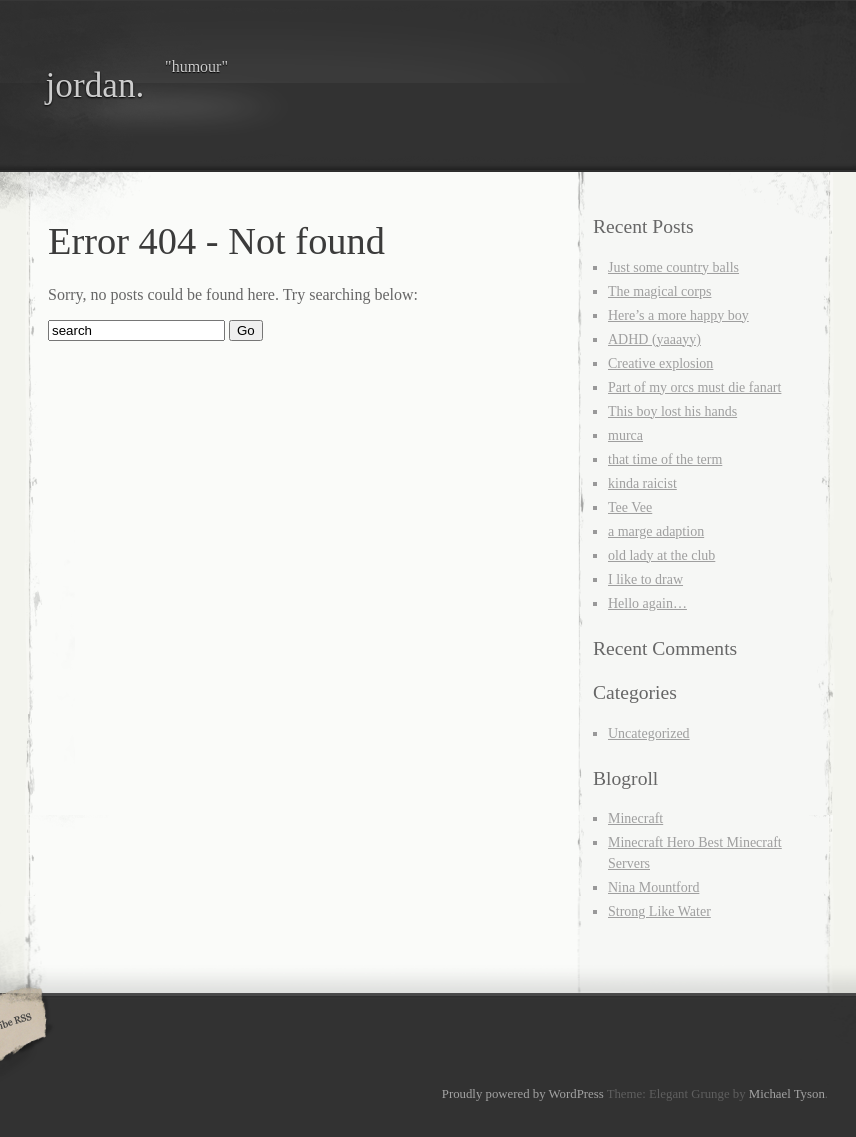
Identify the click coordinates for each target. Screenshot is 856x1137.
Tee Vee (630, 507)
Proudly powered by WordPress (523, 1094)
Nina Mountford (653, 887)
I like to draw (645, 579)
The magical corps (659, 291)
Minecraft (635, 818)
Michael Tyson (787, 1094)
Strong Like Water (659, 911)
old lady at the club (661, 555)
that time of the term (665, 459)
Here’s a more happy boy (678, 315)
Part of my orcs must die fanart (694, 387)
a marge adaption (656, 531)
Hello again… (647, 603)
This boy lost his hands (672, 411)
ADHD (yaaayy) (654, 339)
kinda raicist (642, 483)
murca (625, 435)
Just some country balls (673, 267)
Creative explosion (660, 363)
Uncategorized (649, 733)
